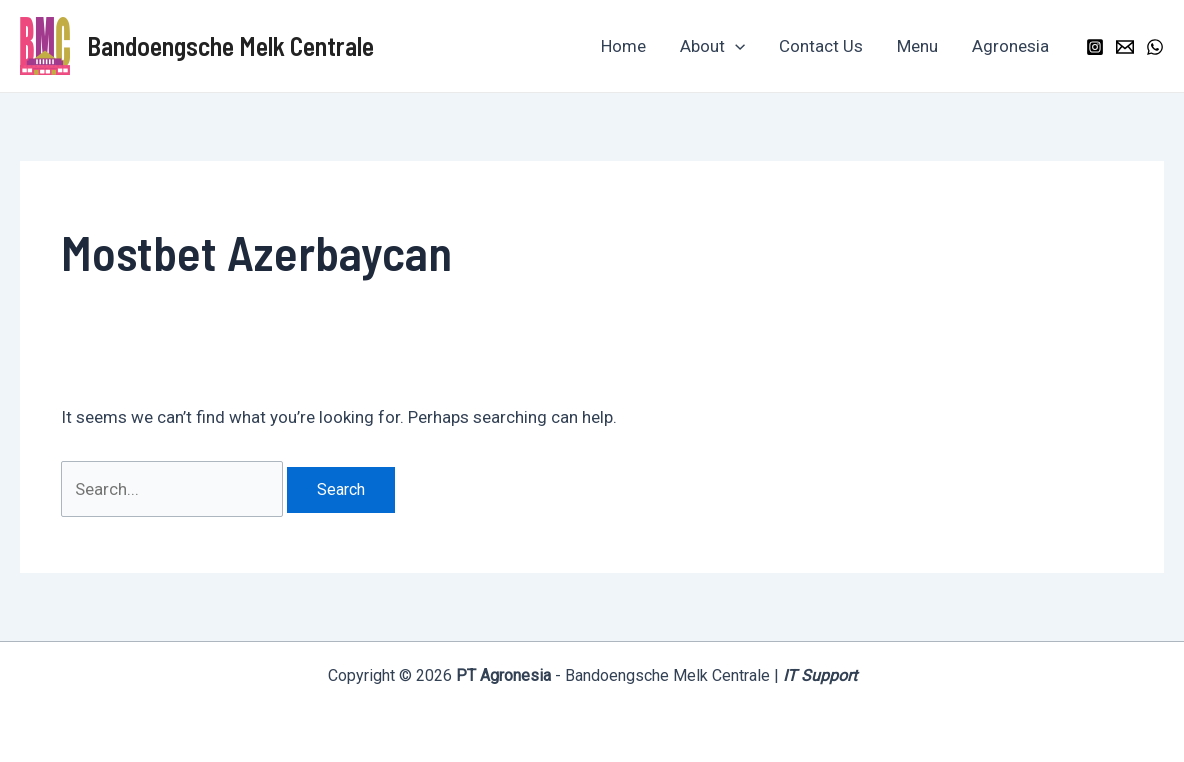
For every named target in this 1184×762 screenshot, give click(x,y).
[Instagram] (1095, 47)
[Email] (1125, 47)
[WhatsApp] (1155, 47)
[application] (735, 46)
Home (623, 46)
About (712, 46)
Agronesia (1010, 46)
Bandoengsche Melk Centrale (230, 45)
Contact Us (821, 46)
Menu (917, 46)
